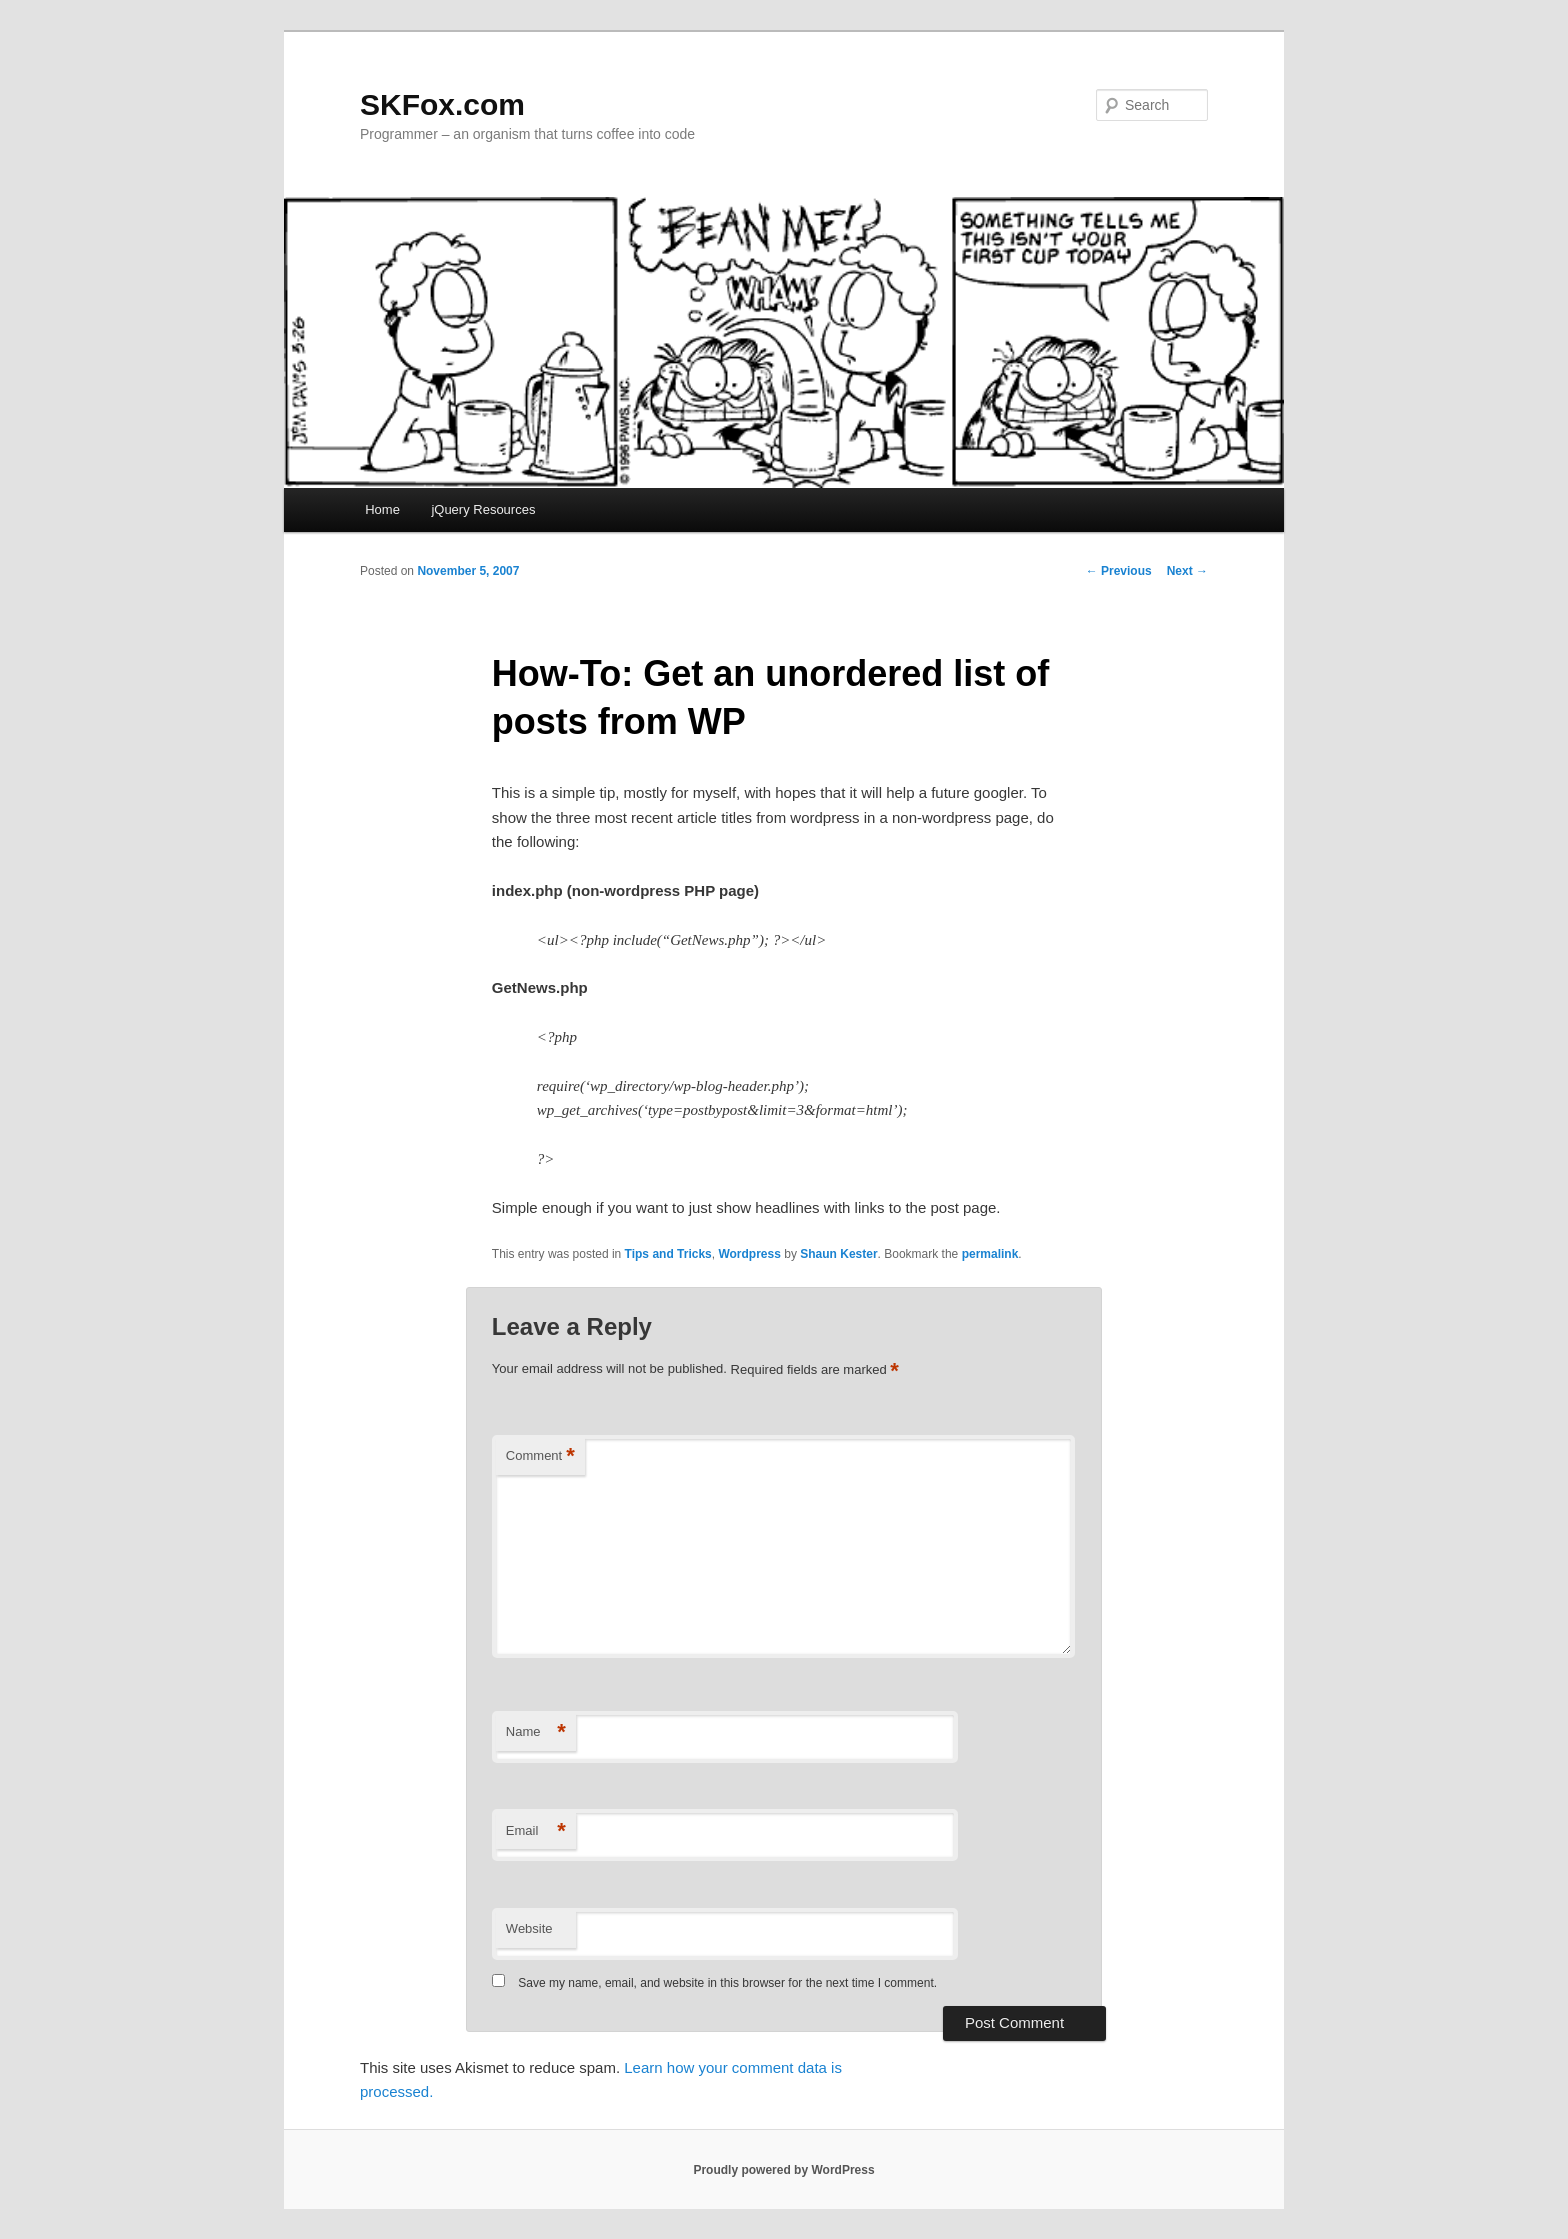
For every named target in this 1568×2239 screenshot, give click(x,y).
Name (536, 1732)
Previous (1119, 571)
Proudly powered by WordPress (783, 2170)
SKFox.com (442, 104)
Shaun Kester (838, 1254)
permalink (990, 1254)
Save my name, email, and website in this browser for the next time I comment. (727, 1983)
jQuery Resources (483, 509)
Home (382, 509)
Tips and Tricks (668, 1254)
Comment (540, 1456)
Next (1187, 571)
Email (536, 1831)
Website (529, 1928)
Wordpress (749, 1254)
